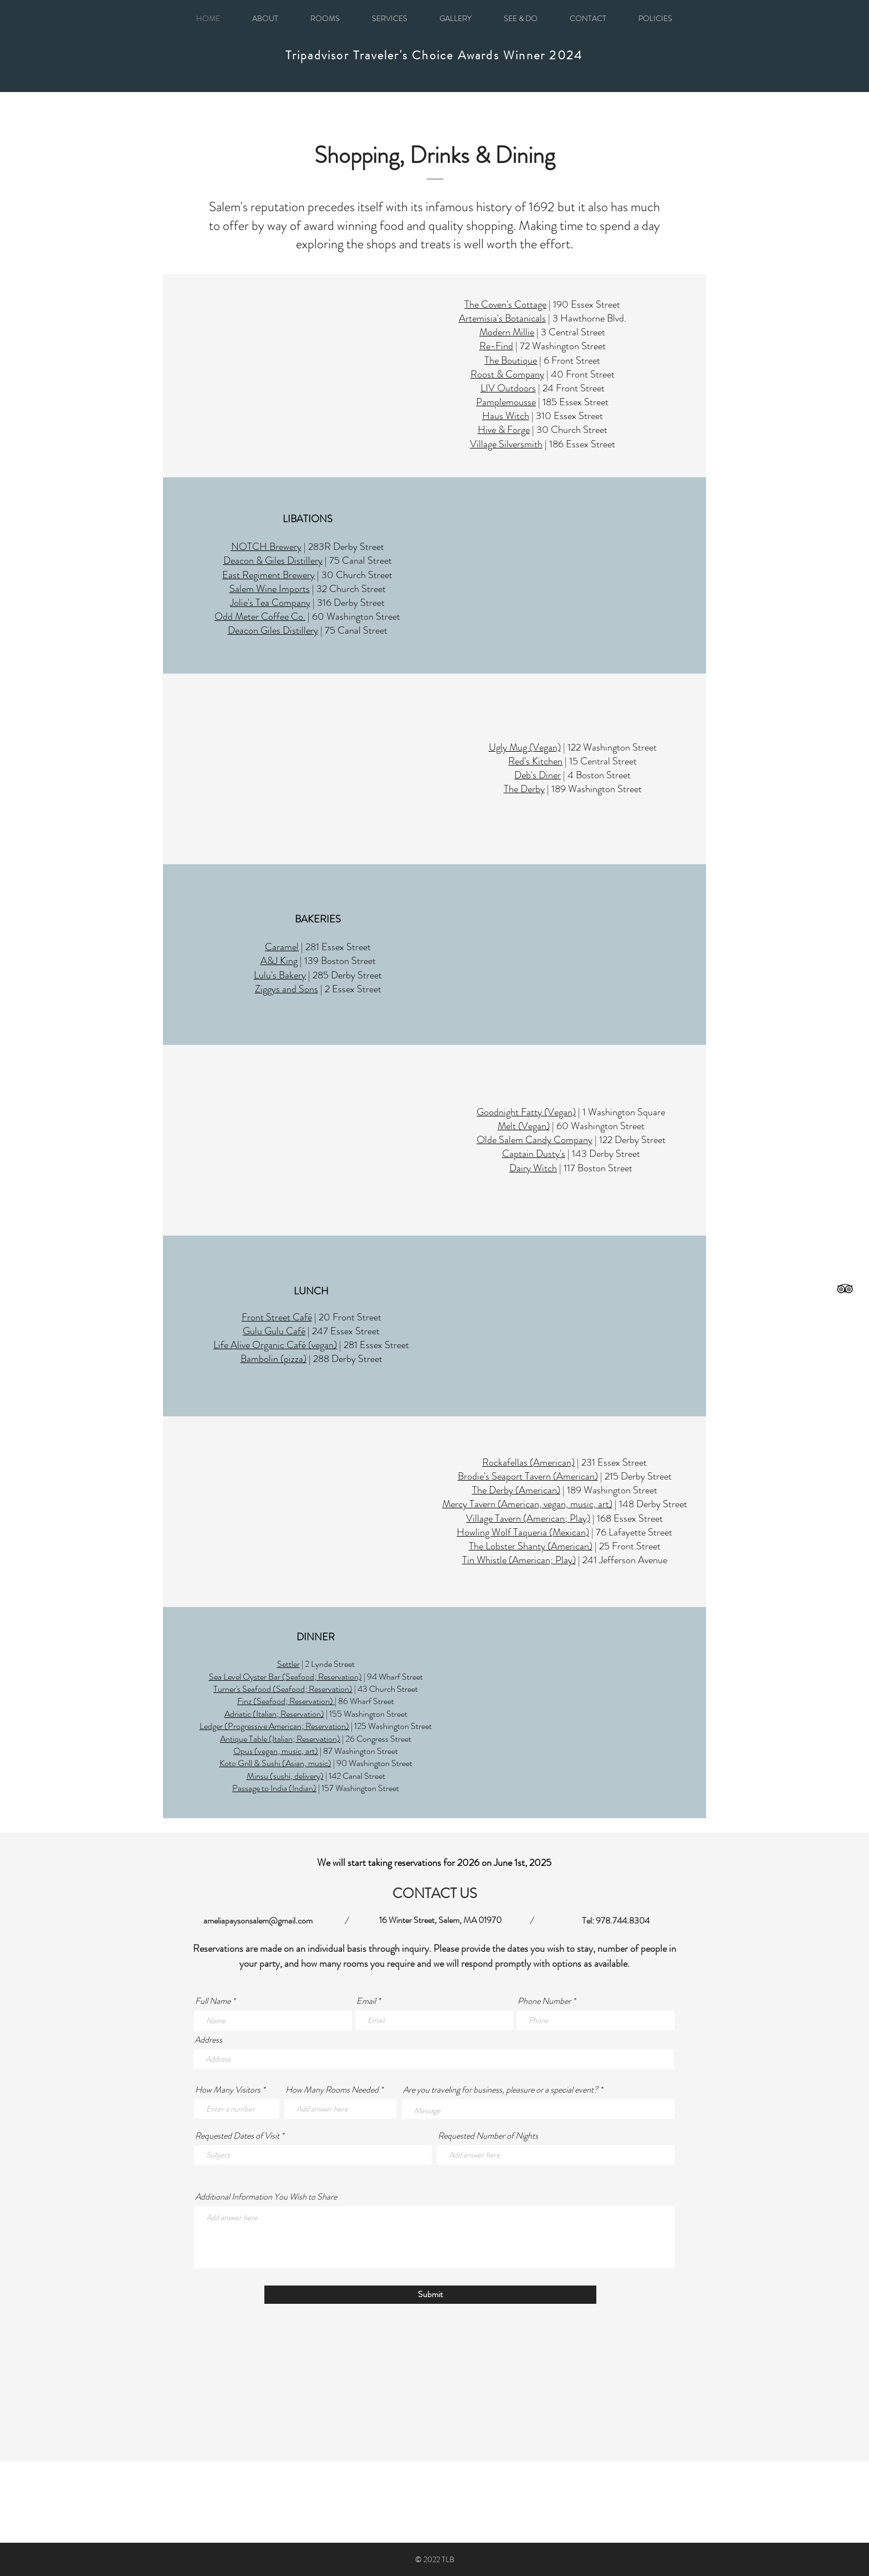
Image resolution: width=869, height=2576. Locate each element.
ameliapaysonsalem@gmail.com (258, 1920)
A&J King (279, 960)
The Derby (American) (516, 1490)
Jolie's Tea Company (270, 602)
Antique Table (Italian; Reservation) (280, 1738)
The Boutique (510, 360)
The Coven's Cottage (505, 304)
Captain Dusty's (533, 1153)
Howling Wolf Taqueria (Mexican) (523, 1532)
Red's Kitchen (535, 761)
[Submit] (430, 2295)
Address (208, 2040)
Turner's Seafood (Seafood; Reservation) (282, 1688)
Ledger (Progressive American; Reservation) (274, 1726)
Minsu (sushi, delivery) (285, 1775)
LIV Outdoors (508, 388)
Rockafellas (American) (528, 1462)
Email (366, 2001)
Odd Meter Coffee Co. (259, 616)
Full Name (213, 2001)
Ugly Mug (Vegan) (525, 747)
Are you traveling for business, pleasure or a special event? (501, 2089)
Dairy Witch (533, 1168)
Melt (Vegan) (524, 1126)
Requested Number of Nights (488, 2135)
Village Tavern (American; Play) (528, 1518)
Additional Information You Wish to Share (266, 2196)
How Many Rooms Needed (332, 2089)
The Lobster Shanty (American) (530, 1546)
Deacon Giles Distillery (273, 630)
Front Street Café (277, 1317)
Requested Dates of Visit (237, 2135)
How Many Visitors (227, 2089)
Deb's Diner (537, 775)
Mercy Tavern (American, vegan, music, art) (527, 1504)
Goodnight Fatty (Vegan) (526, 1112)
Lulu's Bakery (280, 975)
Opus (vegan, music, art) (275, 1750)
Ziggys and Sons (286, 989)
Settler (288, 1663)
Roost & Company (507, 374)
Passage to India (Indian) (274, 1788)
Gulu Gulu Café (274, 1331)
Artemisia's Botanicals (502, 318)
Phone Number (544, 2001)
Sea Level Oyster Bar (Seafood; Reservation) (285, 1676)
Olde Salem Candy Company (534, 1140)
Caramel (282, 947)
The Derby (524, 789)
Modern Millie (506, 332)
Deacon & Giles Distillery (273, 560)
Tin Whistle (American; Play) (519, 1560)
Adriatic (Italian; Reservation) (274, 1713)
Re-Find (496, 346)
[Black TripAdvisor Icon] (844, 1288)
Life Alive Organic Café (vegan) (275, 1345)
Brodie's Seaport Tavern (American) (528, 1476)
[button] (655, 18)
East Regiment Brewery (268, 575)
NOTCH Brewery (266, 546)
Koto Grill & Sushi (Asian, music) (275, 1763)
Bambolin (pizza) (273, 1358)
